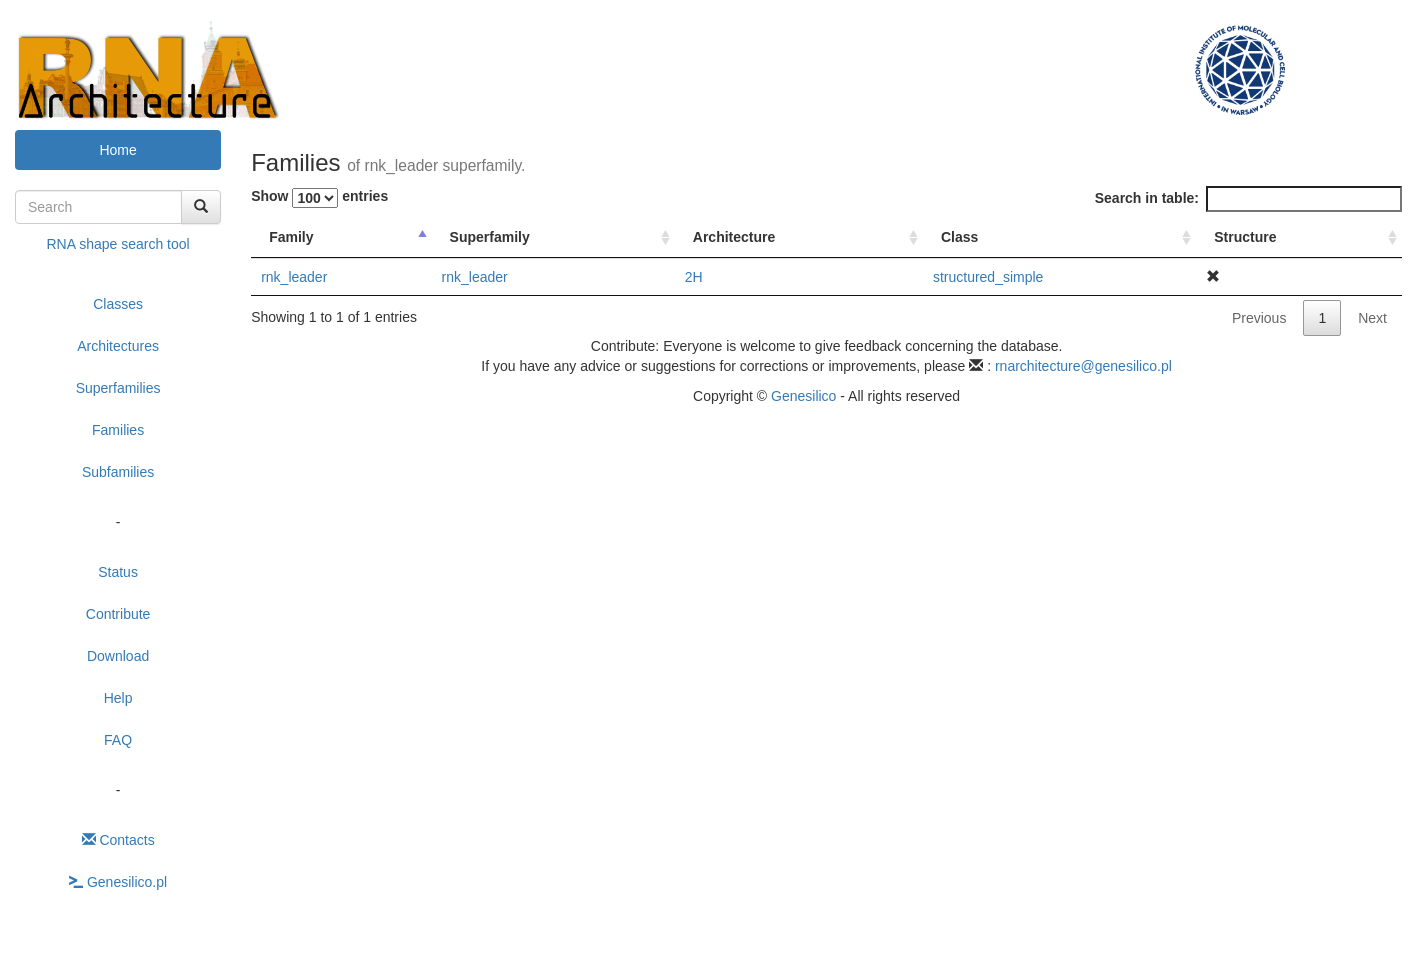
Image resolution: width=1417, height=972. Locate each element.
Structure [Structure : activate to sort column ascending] (1245, 237)
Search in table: (1248, 199)
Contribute (118, 614)
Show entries (319, 198)
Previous (1259, 318)
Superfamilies (118, 388)
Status (118, 572)
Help (118, 698)
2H (694, 277)
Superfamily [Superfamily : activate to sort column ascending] (490, 237)
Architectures (118, 346)
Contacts (118, 840)
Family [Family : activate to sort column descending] (291, 237)
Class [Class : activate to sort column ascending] (959, 237)
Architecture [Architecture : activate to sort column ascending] (734, 237)
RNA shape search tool (117, 244)
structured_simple (988, 277)
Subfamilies (118, 472)
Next (1372, 318)
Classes (118, 304)
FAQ (118, 740)
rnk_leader (294, 277)
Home (117, 150)
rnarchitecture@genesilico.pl (1083, 366)
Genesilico (803, 396)
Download (118, 656)
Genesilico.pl (118, 882)
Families (118, 430)
